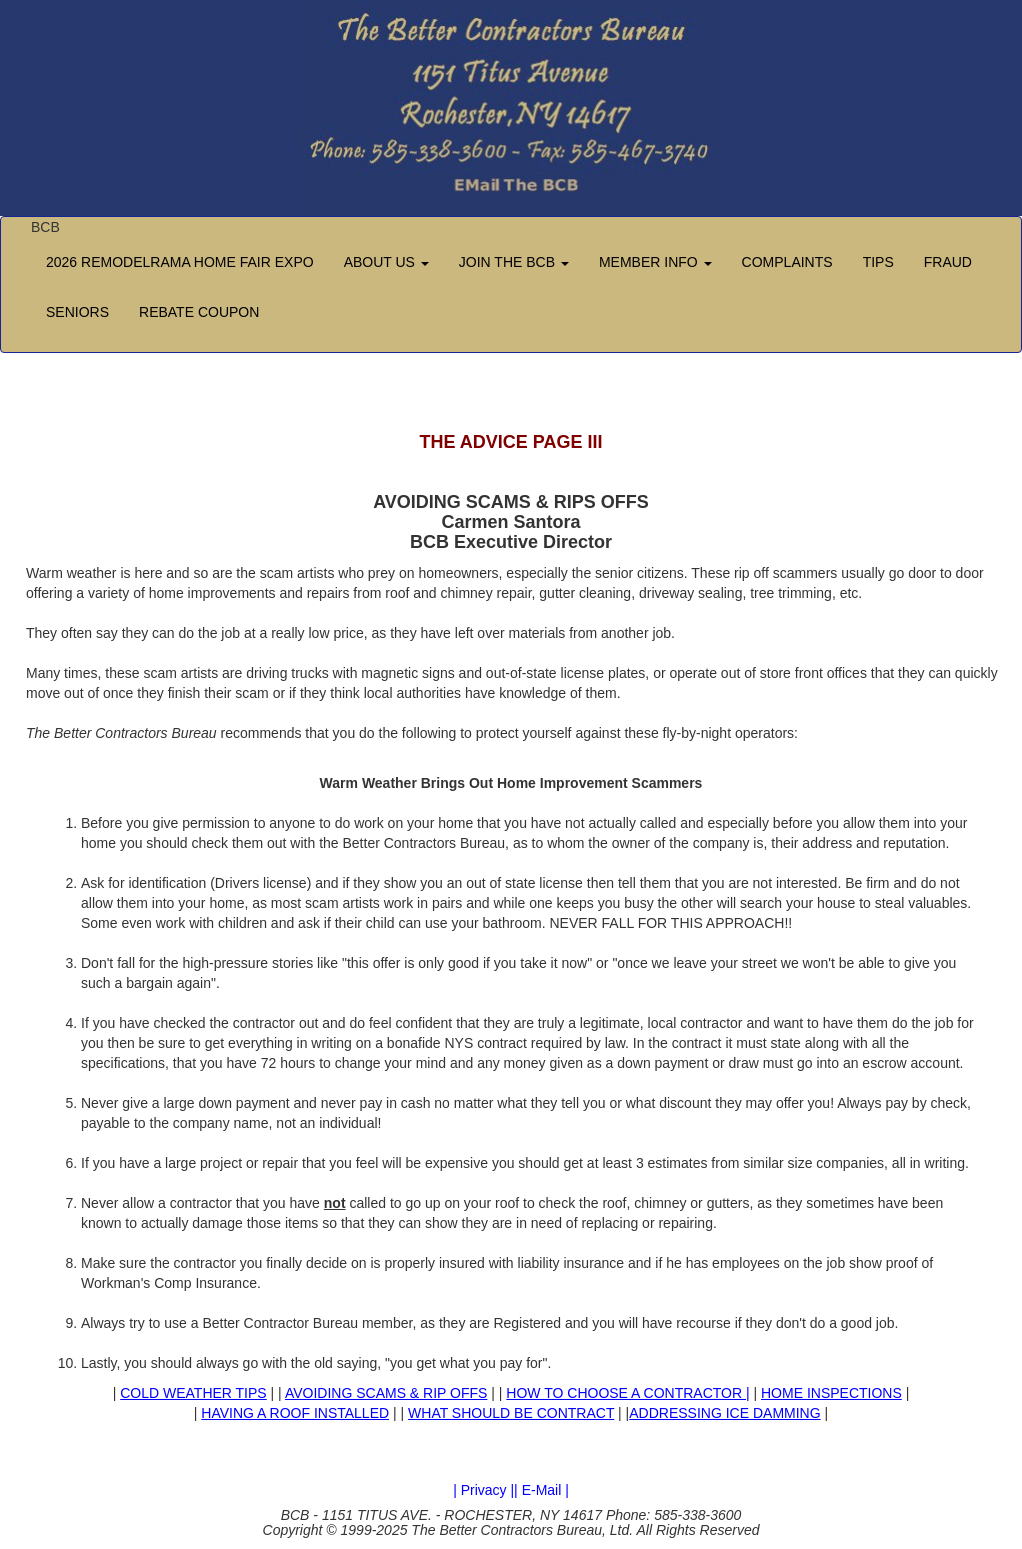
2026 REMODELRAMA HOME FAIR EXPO (180, 262)
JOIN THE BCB (514, 262)
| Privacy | (483, 1490)
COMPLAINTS (787, 262)
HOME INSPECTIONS (831, 1393)
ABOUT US (386, 262)
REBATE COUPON (199, 312)
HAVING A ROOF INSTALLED (295, 1413)
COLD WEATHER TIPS (193, 1393)
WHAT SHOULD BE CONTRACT (511, 1413)
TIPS (878, 262)
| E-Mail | (541, 1490)
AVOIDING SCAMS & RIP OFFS (386, 1393)
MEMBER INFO (655, 262)
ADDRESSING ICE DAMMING (724, 1413)
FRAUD (948, 262)
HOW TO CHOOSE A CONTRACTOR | (627, 1393)
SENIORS (77, 312)
